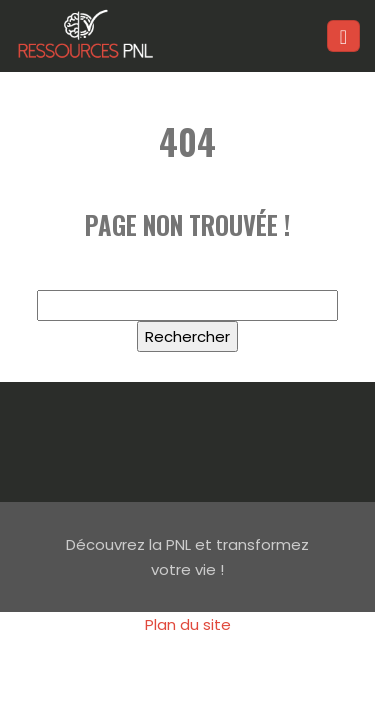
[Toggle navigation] (343, 36)
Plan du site (188, 624)
